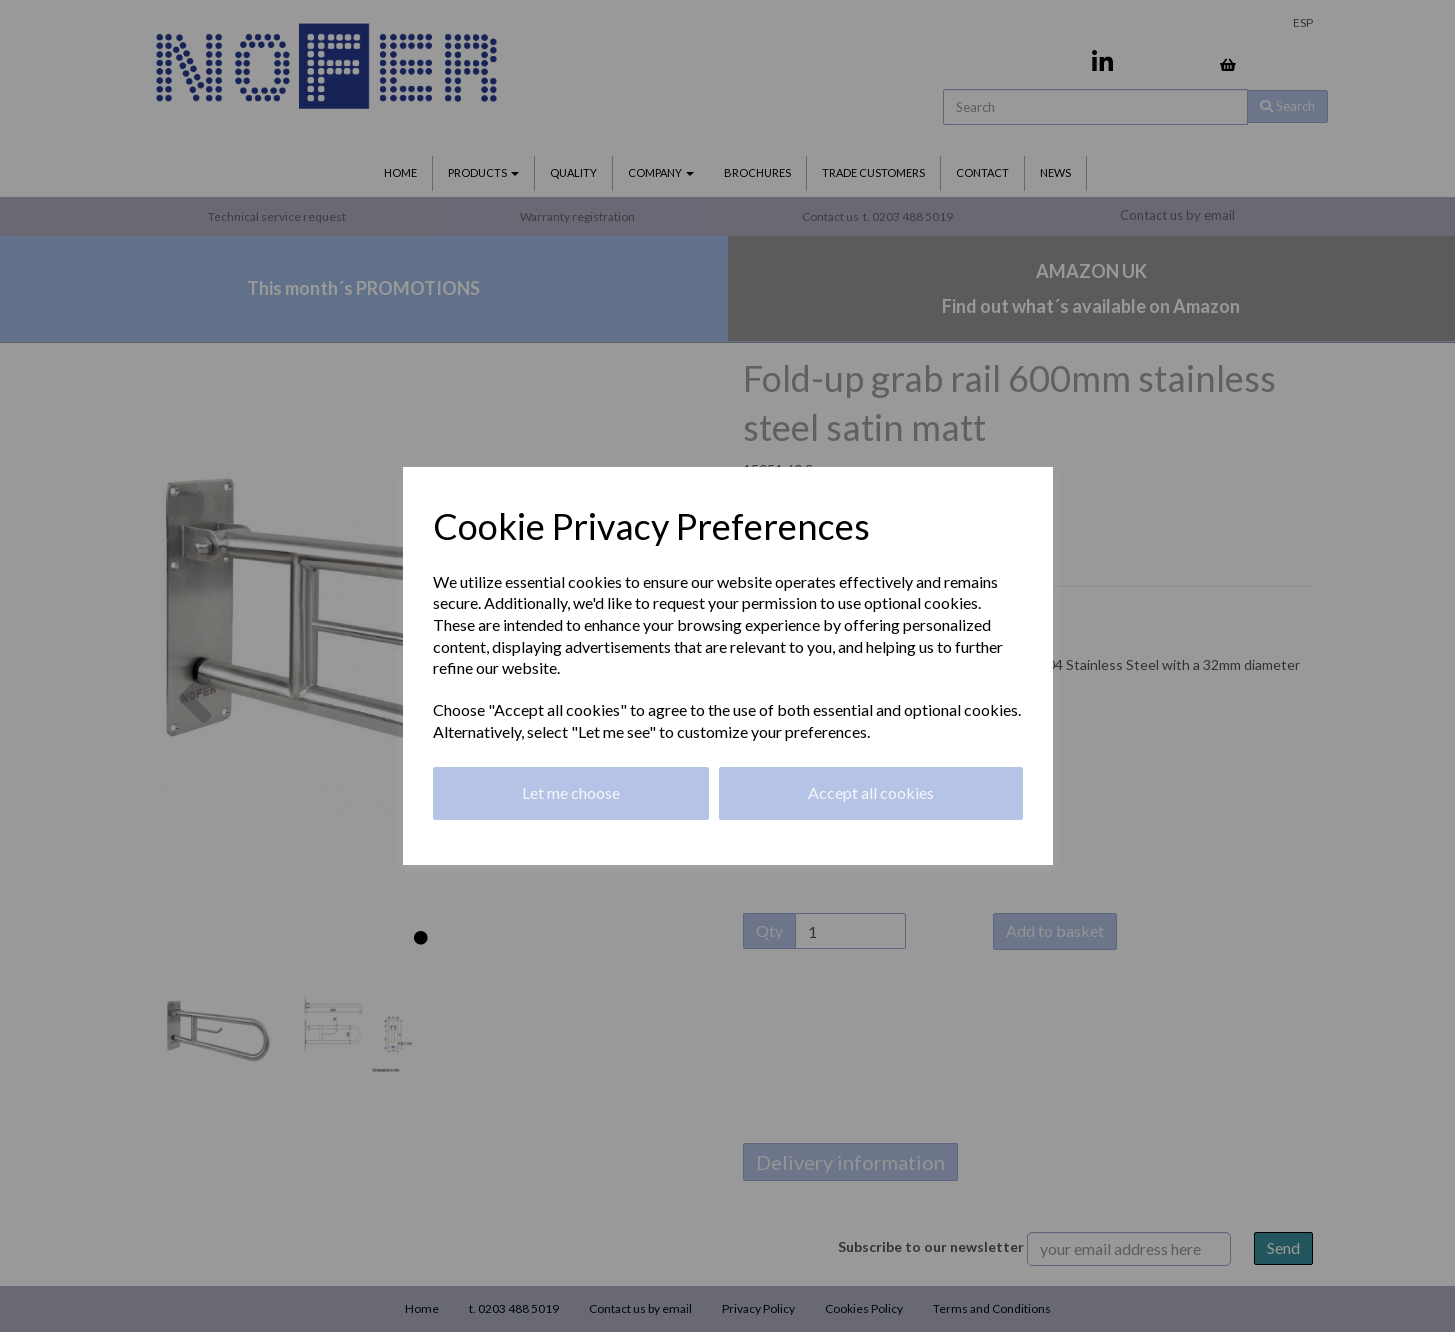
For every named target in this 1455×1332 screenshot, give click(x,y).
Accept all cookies (871, 792)
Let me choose (571, 792)
